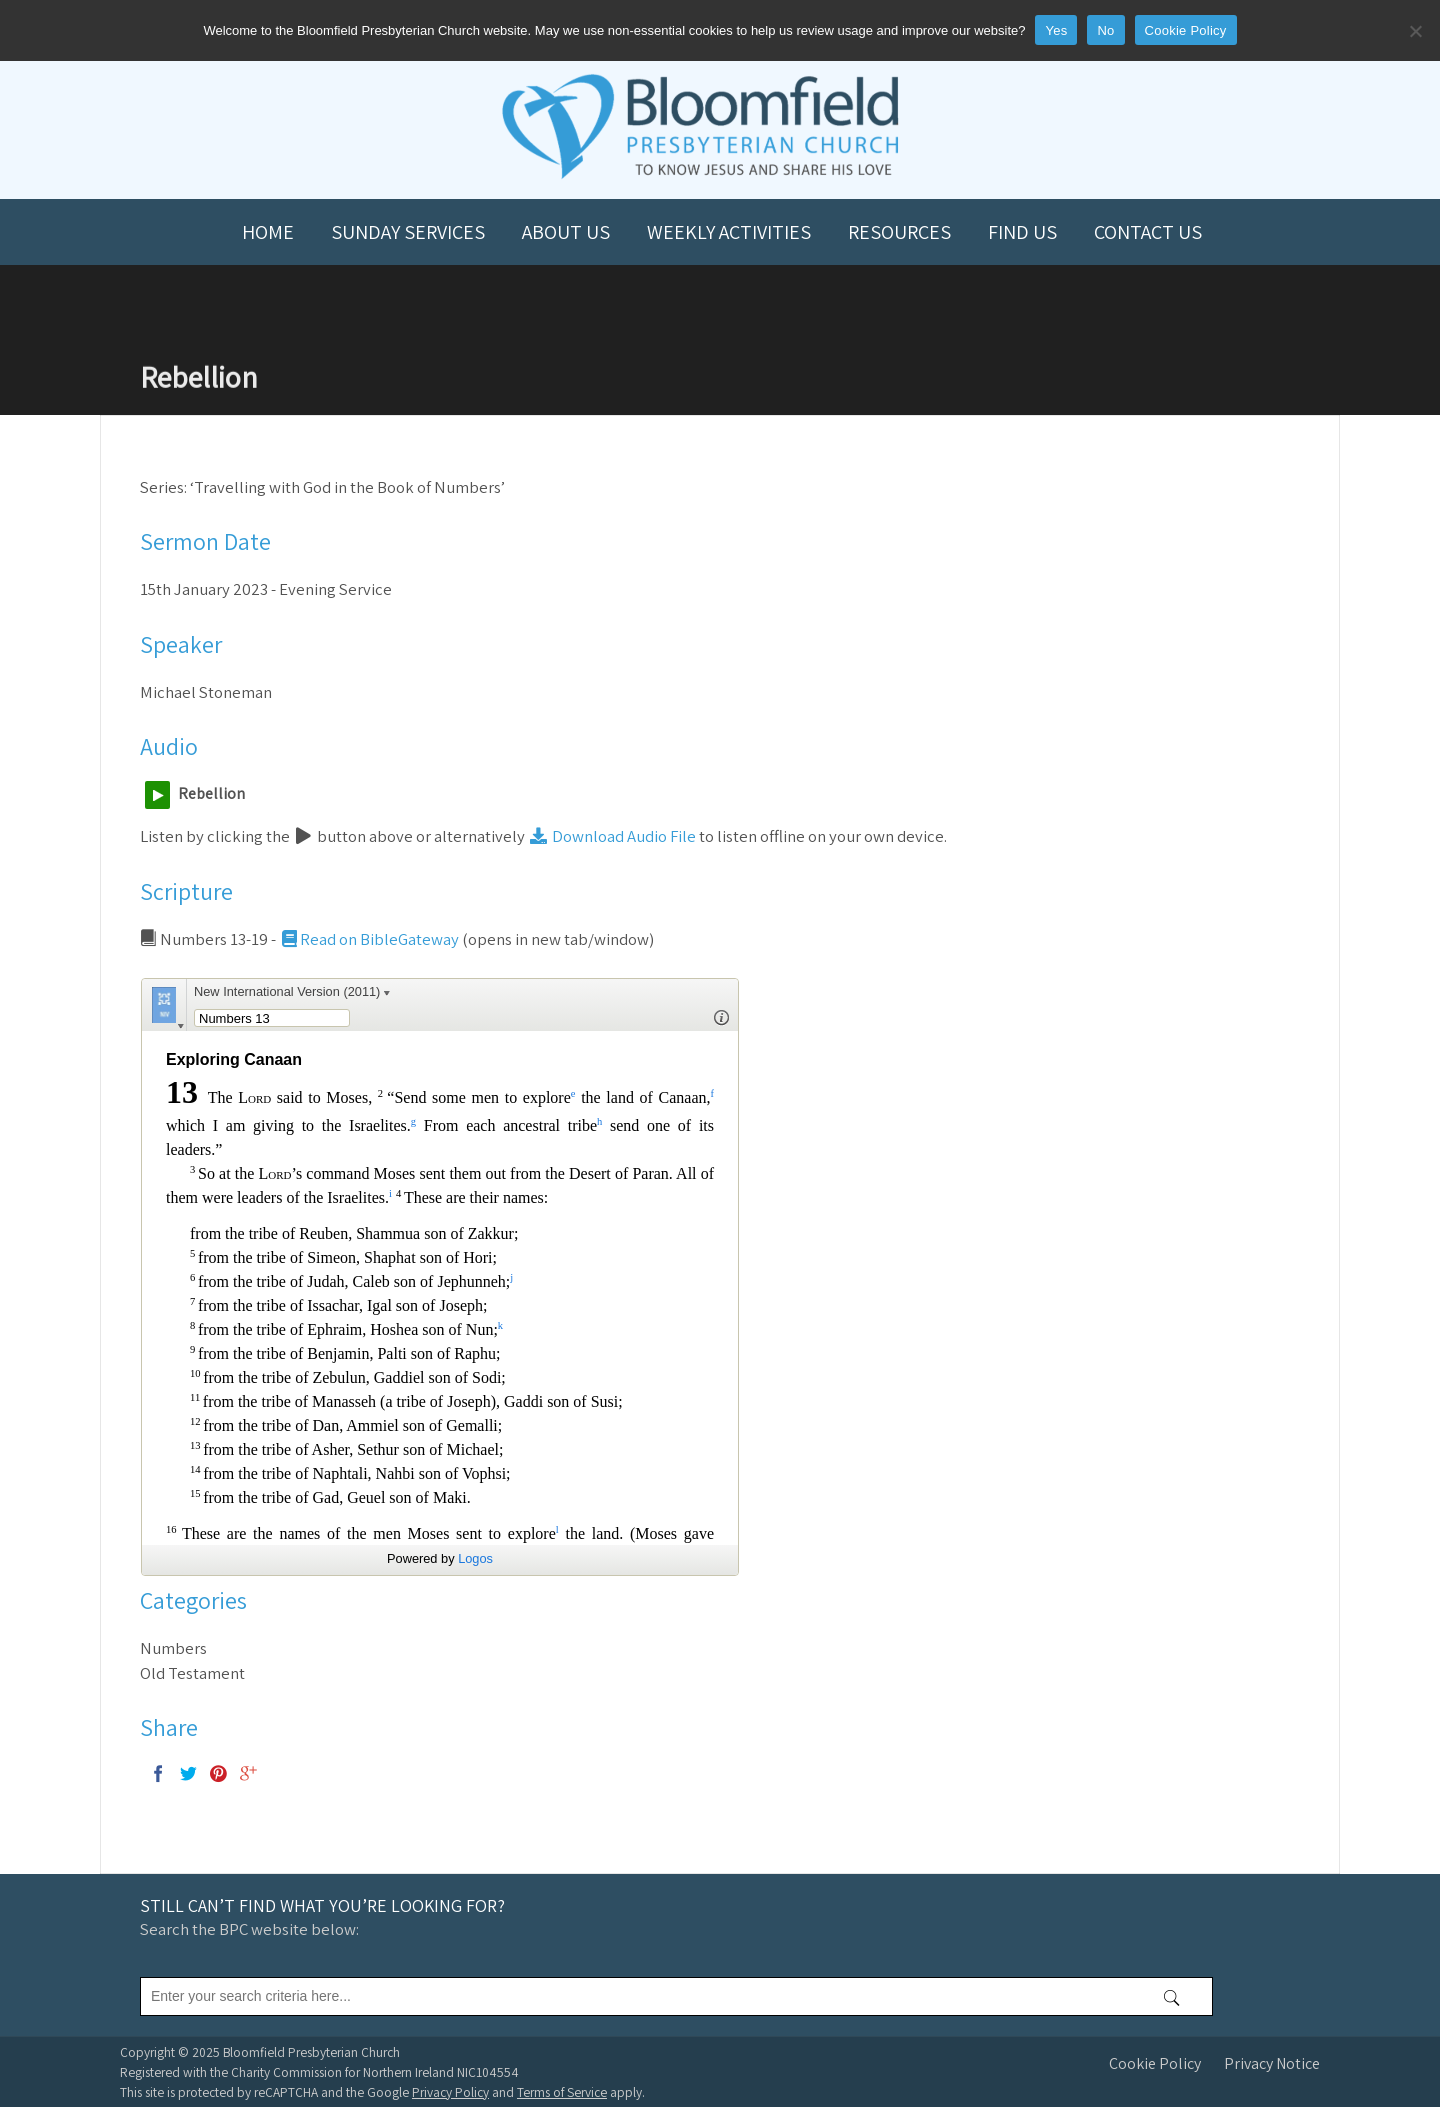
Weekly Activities (729, 232)
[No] (1415, 31)
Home (268, 232)
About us (566, 232)
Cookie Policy (1155, 2063)
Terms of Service (562, 2092)
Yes (1056, 30)
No (1105, 30)
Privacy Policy (450, 2092)
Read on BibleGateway (369, 939)
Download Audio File (612, 836)
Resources (899, 232)
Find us (1022, 232)
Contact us (1148, 232)
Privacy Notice (1272, 2063)
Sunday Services (408, 232)
